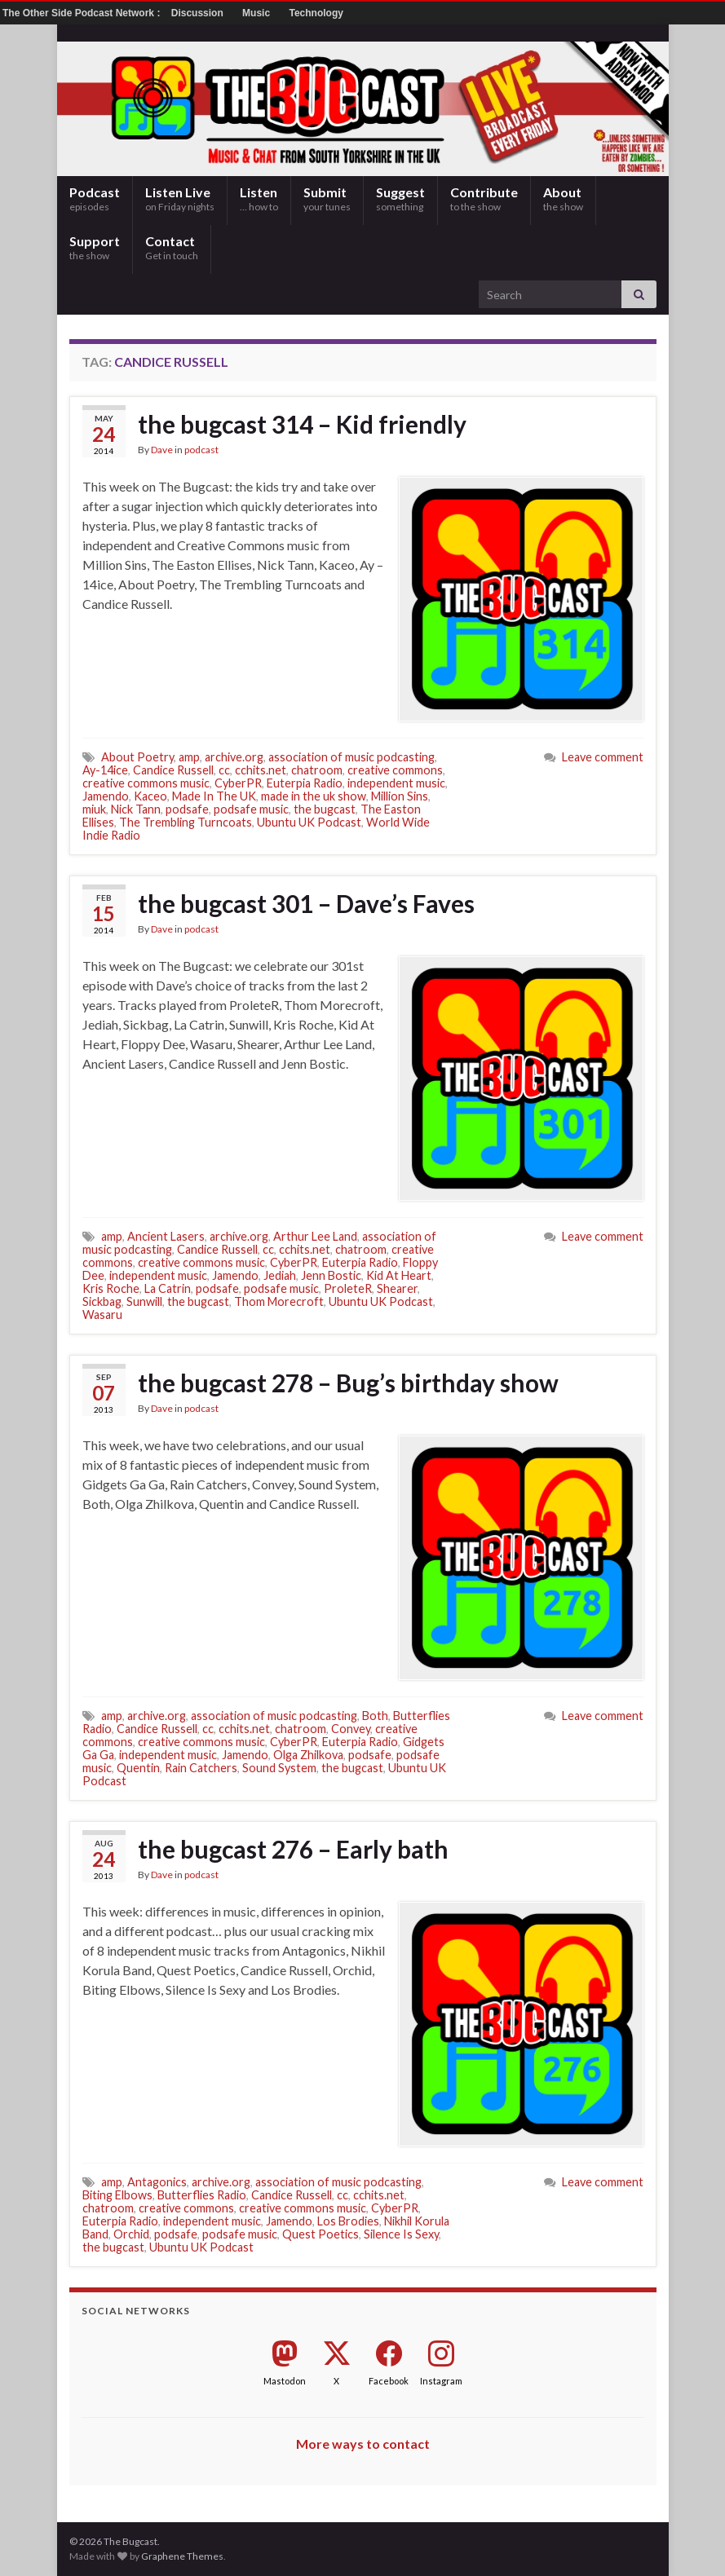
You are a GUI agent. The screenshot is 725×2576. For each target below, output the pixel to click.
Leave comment (602, 757)
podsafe (187, 809)
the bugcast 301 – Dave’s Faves (306, 903)
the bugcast (325, 809)
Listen (259, 198)
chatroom (317, 770)
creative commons (395, 770)
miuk (94, 809)
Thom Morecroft (279, 1301)
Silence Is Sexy (401, 2234)
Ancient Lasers (166, 1236)
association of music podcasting (351, 757)
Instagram (441, 2380)
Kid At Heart (398, 1275)
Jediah (279, 1275)
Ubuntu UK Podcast (309, 822)
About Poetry (137, 757)
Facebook (389, 2380)
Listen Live (179, 198)
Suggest (400, 198)
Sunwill (144, 1301)
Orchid (131, 2234)
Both (375, 1715)
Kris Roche (110, 1288)
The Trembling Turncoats (185, 822)
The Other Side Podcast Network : (82, 13)
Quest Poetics (320, 2234)
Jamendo (105, 796)
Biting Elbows (117, 2195)
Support (94, 247)
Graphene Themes (182, 2556)
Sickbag (102, 1301)
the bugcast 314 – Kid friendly (302, 424)
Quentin (138, 1768)
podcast (201, 449)
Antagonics (157, 2182)
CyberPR (238, 783)
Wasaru (102, 1314)
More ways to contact (363, 2443)
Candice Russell (173, 770)
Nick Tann (136, 809)
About (563, 198)
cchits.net (260, 770)
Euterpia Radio (305, 783)
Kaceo (150, 796)
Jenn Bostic (331, 1275)
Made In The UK (214, 796)
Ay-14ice (105, 770)
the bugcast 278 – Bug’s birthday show (348, 1382)
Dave (162, 449)
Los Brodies (348, 2221)
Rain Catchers (201, 1768)
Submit (327, 198)
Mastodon (284, 2380)
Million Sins (399, 796)
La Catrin (167, 1288)
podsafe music (251, 809)
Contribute (484, 198)
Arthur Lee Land (315, 1236)
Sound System (279, 1768)
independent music (396, 783)
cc (224, 770)
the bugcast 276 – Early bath (293, 1849)
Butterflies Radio (201, 2195)
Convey (350, 1729)
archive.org (234, 757)
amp (189, 757)
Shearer (397, 1288)
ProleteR (348, 1288)
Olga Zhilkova (308, 1755)
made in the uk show (313, 796)
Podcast (94, 198)
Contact (171, 247)
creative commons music (146, 783)
